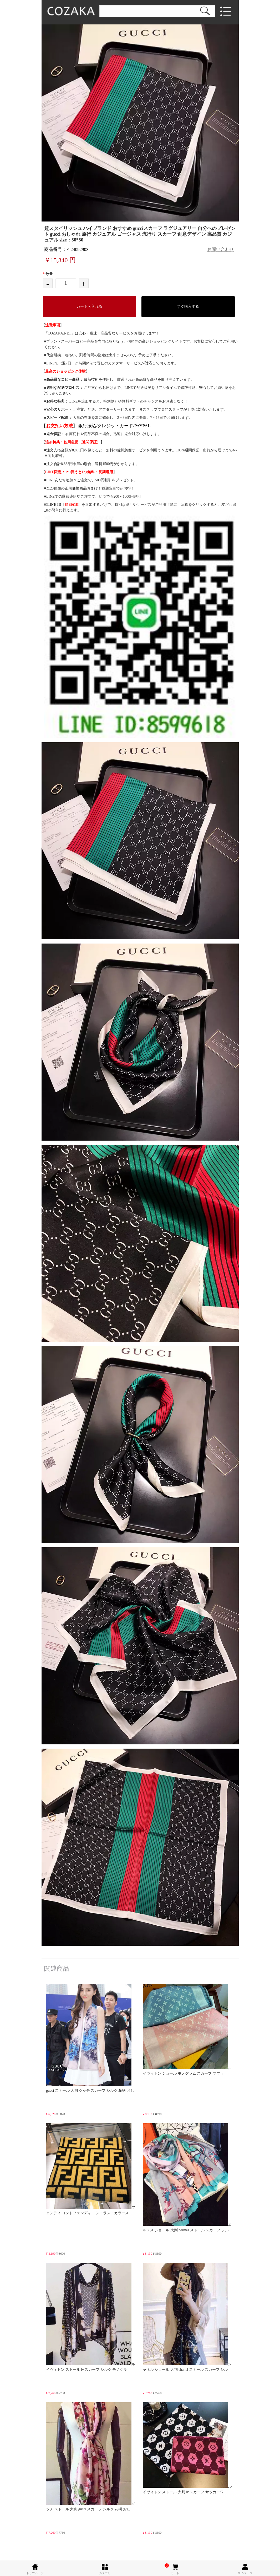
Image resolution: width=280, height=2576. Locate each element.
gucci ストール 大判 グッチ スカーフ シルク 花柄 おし (90, 2038)
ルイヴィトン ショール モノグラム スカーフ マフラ (187, 2029)
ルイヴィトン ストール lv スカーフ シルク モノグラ (90, 2317)
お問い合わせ (220, 249)
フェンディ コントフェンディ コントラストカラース (90, 2169)
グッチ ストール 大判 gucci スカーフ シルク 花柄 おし (90, 2456)
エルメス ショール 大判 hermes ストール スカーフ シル (187, 2177)
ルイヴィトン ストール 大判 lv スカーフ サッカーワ (187, 2448)
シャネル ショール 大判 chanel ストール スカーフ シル (187, 2317)
